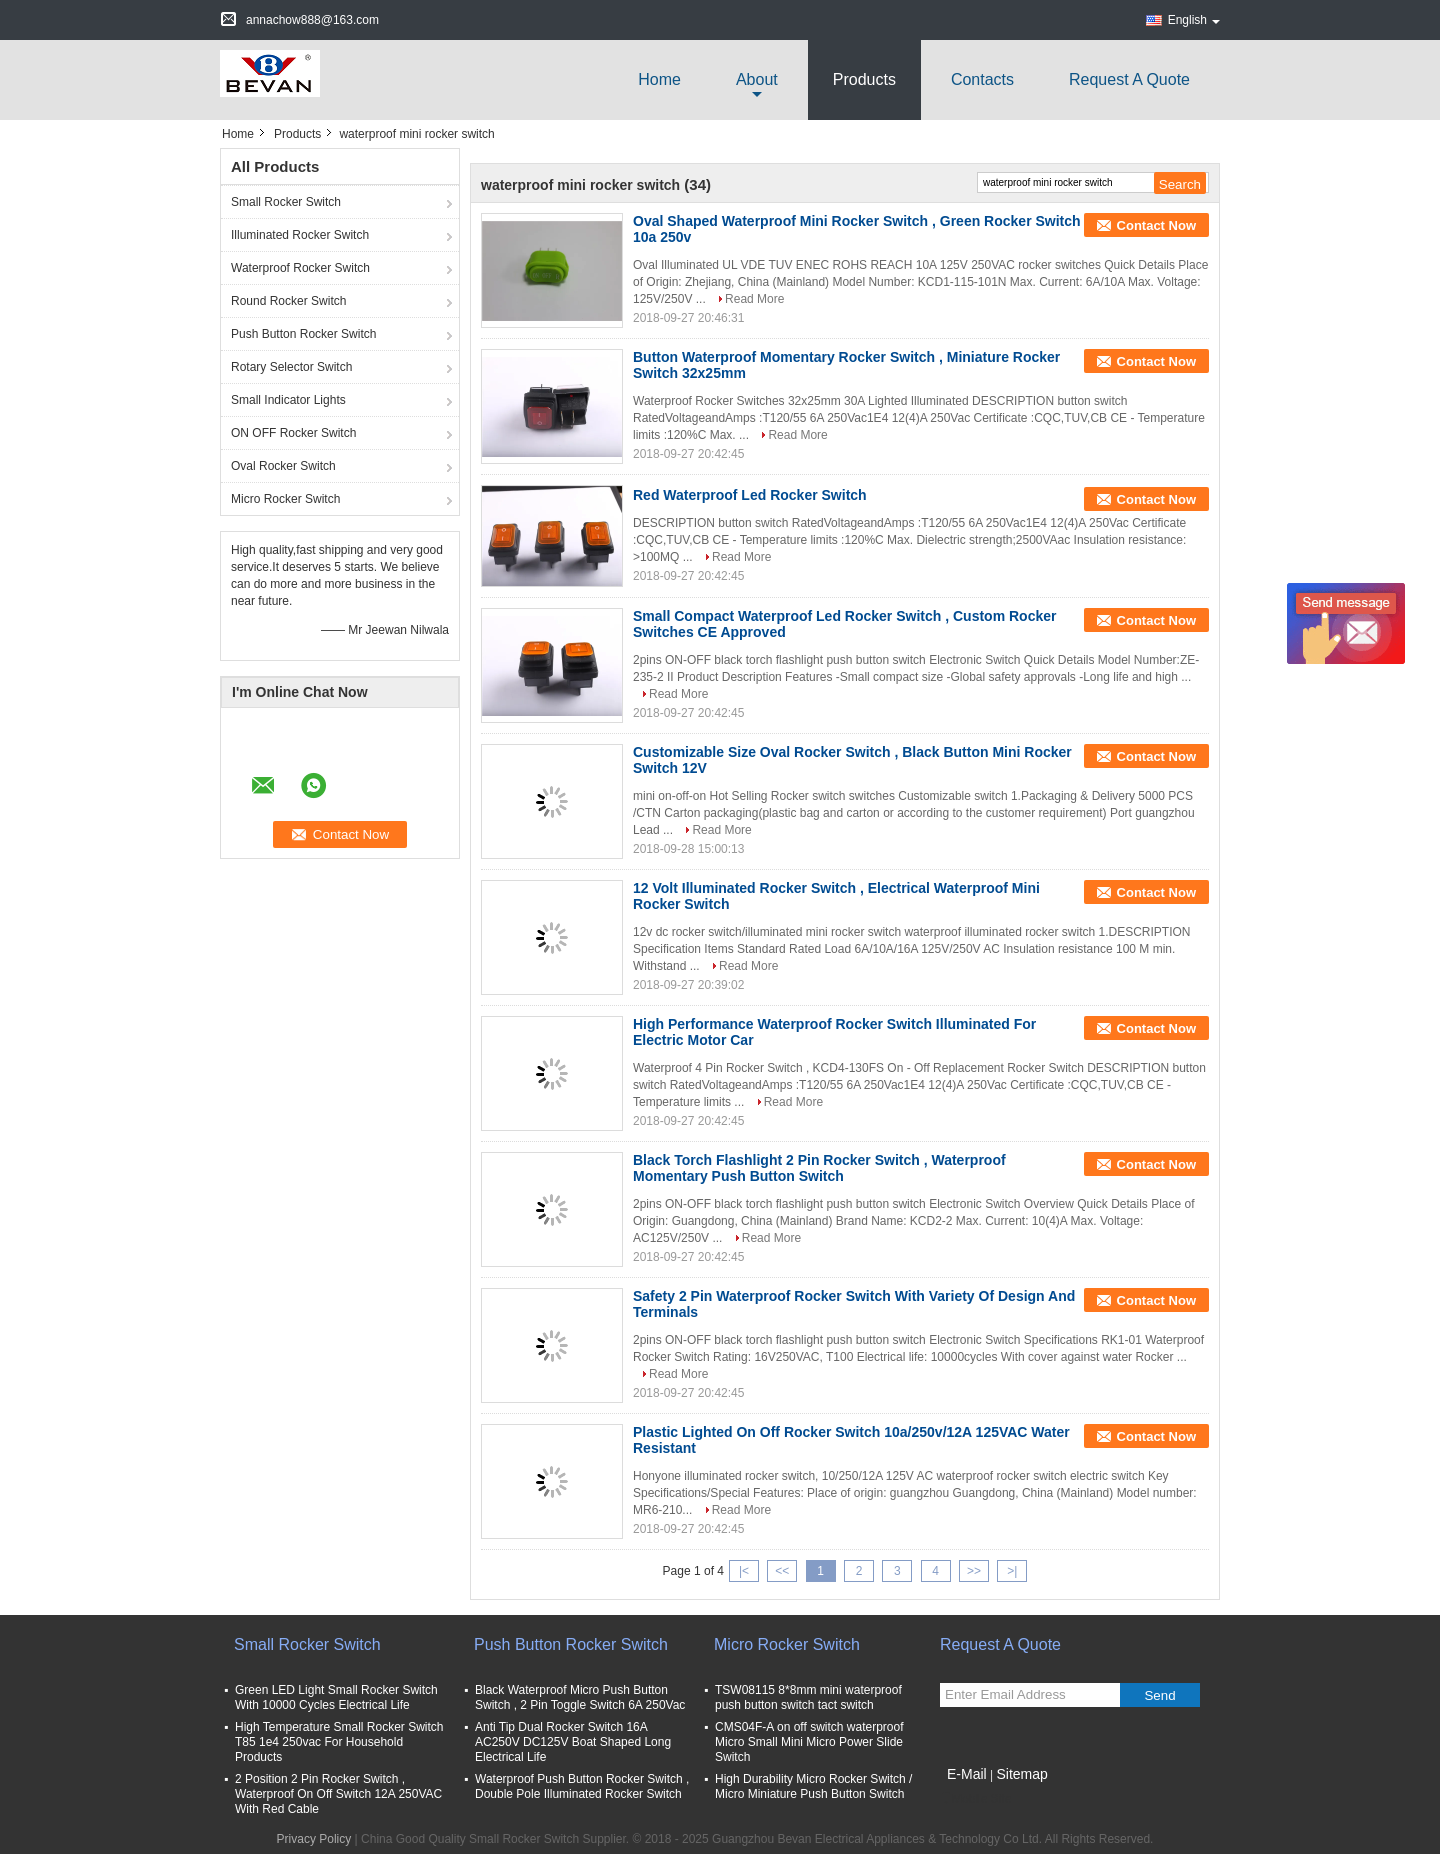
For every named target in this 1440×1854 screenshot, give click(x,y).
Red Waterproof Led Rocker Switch (750, 495)
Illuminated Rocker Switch (300, 235)
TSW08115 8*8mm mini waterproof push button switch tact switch (808, 1697)
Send (1159, 1695)
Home (659, 79)
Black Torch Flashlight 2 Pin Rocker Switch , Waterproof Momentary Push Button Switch (819, 1168)
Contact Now (1156, 225)
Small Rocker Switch (286, 202)
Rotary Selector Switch (291, 367)
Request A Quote (1129, 79)
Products (864, 79)
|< (744, 1571)
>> (974, 1571)
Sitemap (1021, 1774)
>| (1012, 1571)
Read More (754, 299)
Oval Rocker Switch (283, 466)
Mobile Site (975, 1799)
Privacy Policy (314, 1839)
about (757, 79)
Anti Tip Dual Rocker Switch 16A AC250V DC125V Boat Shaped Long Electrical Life (573, 1742)
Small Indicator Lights (288, 400)
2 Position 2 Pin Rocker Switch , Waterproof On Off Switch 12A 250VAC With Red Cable (338, 1794)
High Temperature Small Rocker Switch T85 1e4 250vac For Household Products (339, 1742)
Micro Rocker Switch (285, 499)
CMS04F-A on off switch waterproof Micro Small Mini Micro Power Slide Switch (809, 1742)
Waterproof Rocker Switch (300, 268)
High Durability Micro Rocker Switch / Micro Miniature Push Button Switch (813, 1786)
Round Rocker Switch (288, 301)
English (1194, 20)
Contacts (982, 79)
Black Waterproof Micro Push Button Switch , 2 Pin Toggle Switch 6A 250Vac (580, 1697)
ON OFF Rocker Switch (293, 433)
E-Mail (967, 1774)
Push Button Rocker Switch (303, 334)
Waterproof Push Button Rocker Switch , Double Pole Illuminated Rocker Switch (582, 1786)
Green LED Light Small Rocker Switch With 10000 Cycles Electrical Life (336, 1697)
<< (782, 1571)
